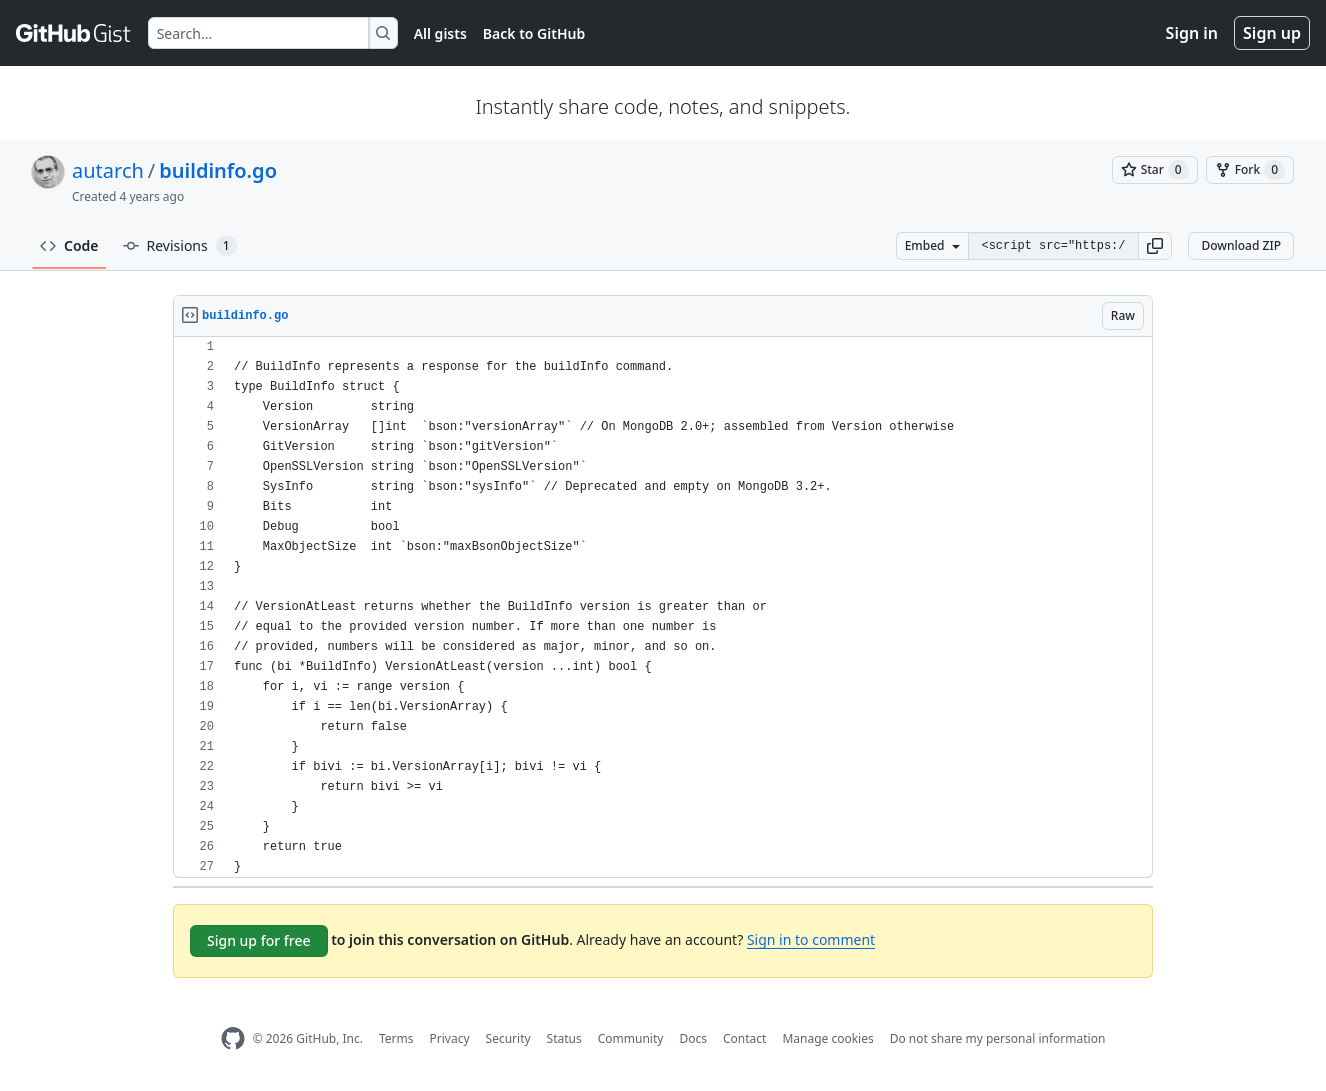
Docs (693, 1038)
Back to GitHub (534, 33)
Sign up (1272, 33)
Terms (396, 1038)
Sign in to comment (811, 939)
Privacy (450, 1038)
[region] (663, 607)
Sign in (1192, 33)
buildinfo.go (218, 170)
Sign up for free (259, 940)
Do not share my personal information (998, 1038)
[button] (1155, 246)
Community (631, 1038)
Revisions (180, 246)
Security (508, 1038)
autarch (108, 170)
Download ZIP (1241, 245)
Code (69, 245)
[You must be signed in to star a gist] (1155, 170)
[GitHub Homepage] (233, 1038)
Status (564, 1038)
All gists (440, 33)
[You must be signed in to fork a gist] (1250, 170)
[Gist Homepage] (74, 33)
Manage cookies (827, 1038)
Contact (744, 1038)
